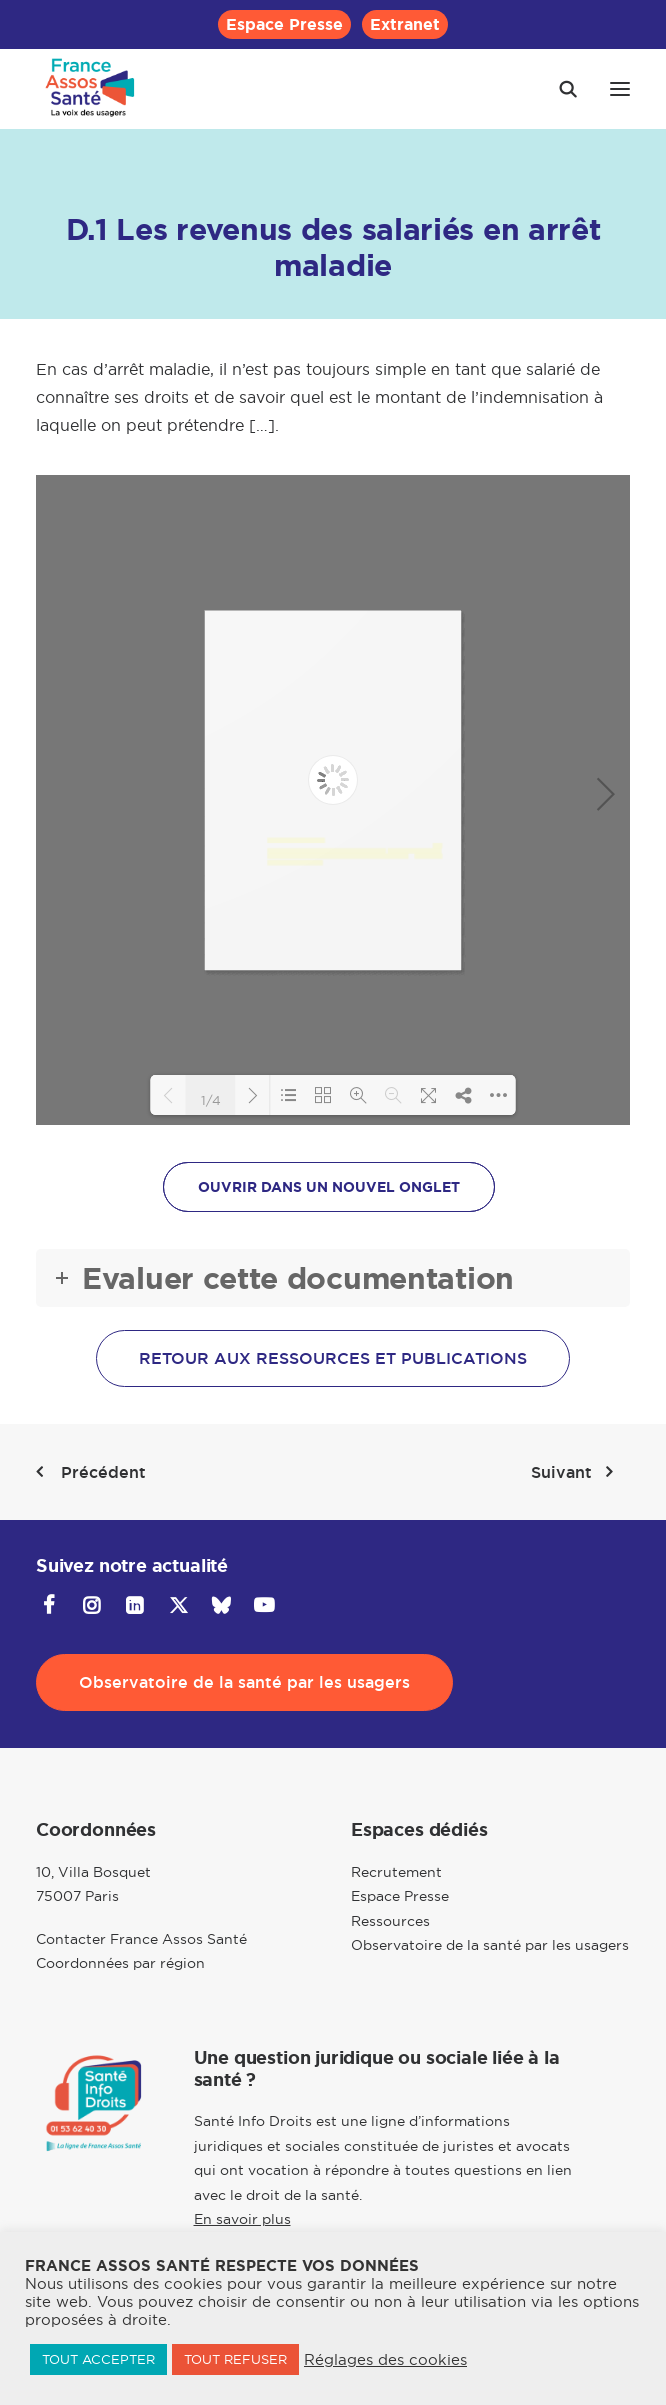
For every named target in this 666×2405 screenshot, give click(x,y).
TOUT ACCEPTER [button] (98, 2359)
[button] (620, 89)
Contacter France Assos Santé (141, 1939)
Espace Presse (284, 24)
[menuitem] (284, 24)
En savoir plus (242, 2219)
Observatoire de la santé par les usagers (490, 1945)
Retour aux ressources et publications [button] (333, 1358)
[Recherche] (559, 89)
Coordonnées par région (120, 1963)
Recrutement (396, 1872)
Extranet (405, 24)
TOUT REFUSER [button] (235, 2359)
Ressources (390, 1921)
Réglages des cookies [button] (385, 2360)
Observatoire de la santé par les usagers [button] (244, 1682)
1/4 (211, 1099)
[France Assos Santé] (90, 89)
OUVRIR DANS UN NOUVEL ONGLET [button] (329, 1187)
